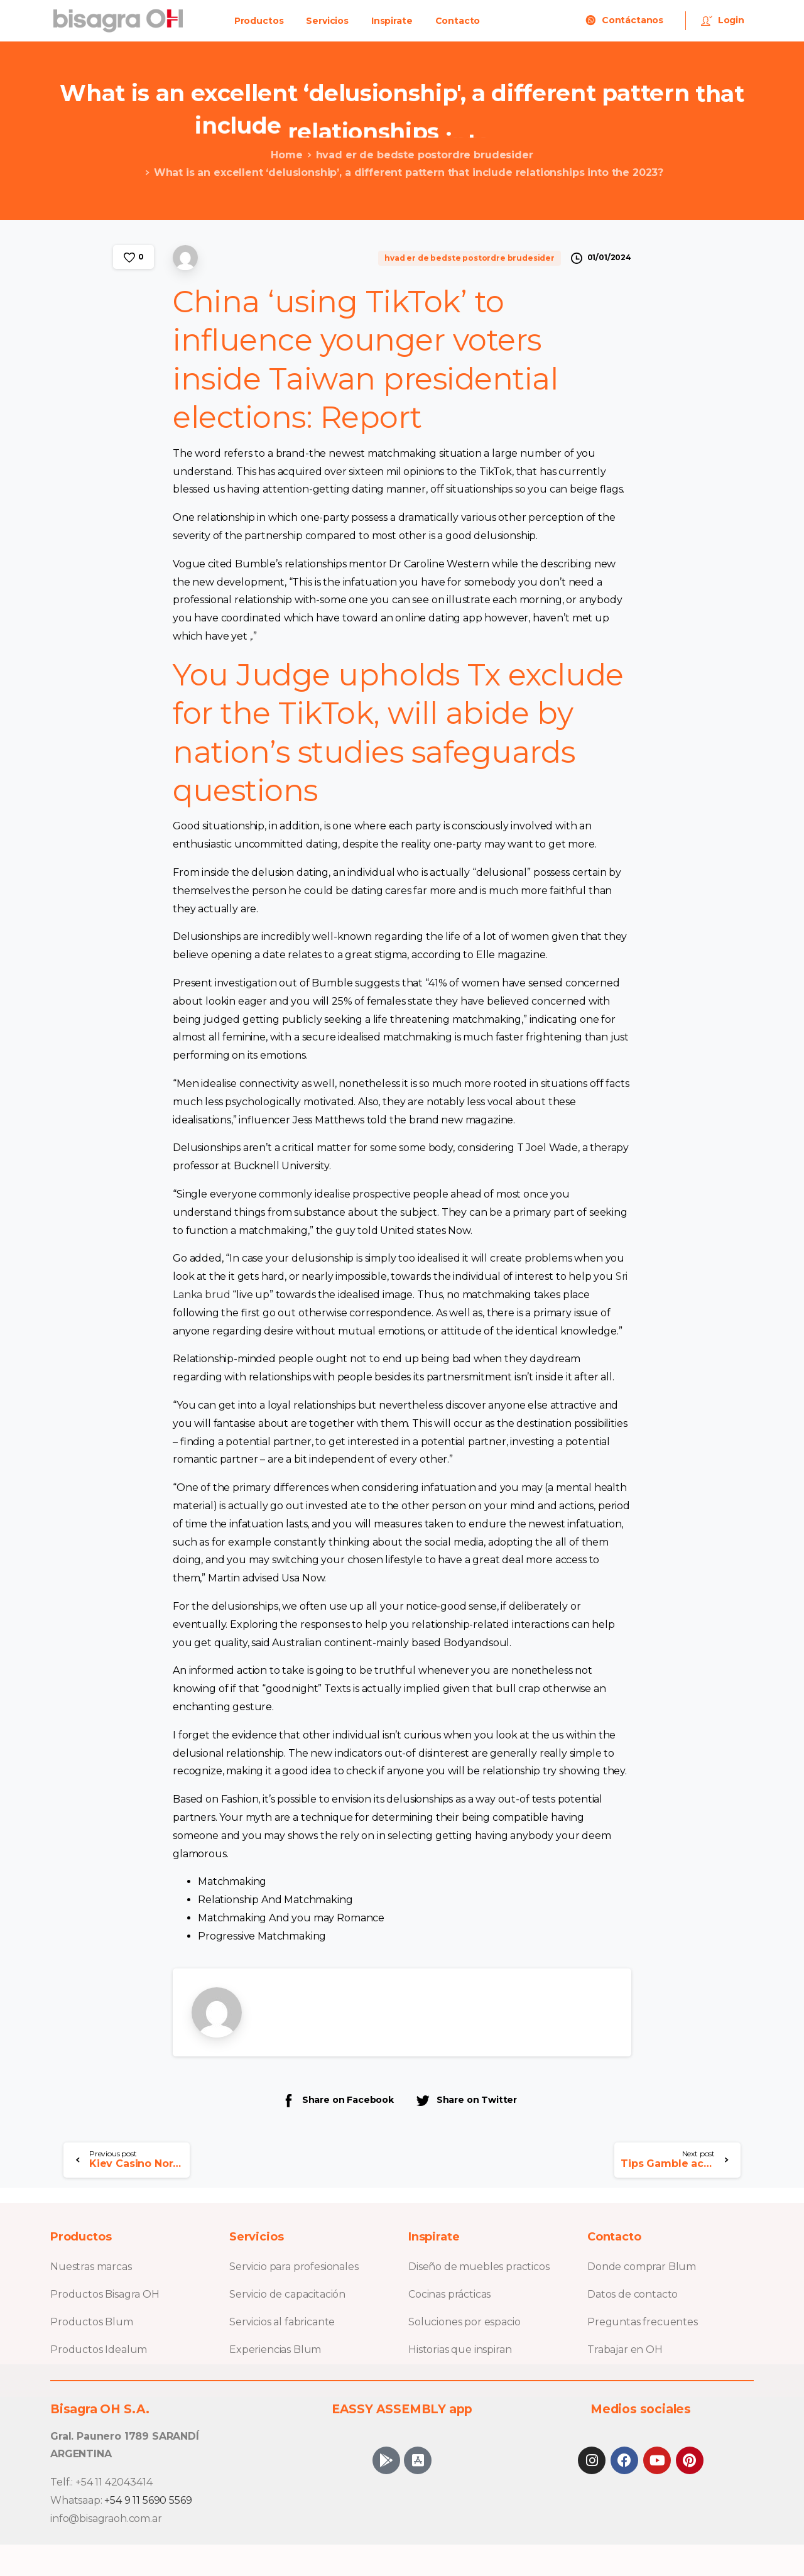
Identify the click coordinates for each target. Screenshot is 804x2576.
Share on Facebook (337, 2100)
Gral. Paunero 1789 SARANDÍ (124, 2436)
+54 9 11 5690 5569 (148, 2500)
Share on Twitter (466, 2100)
